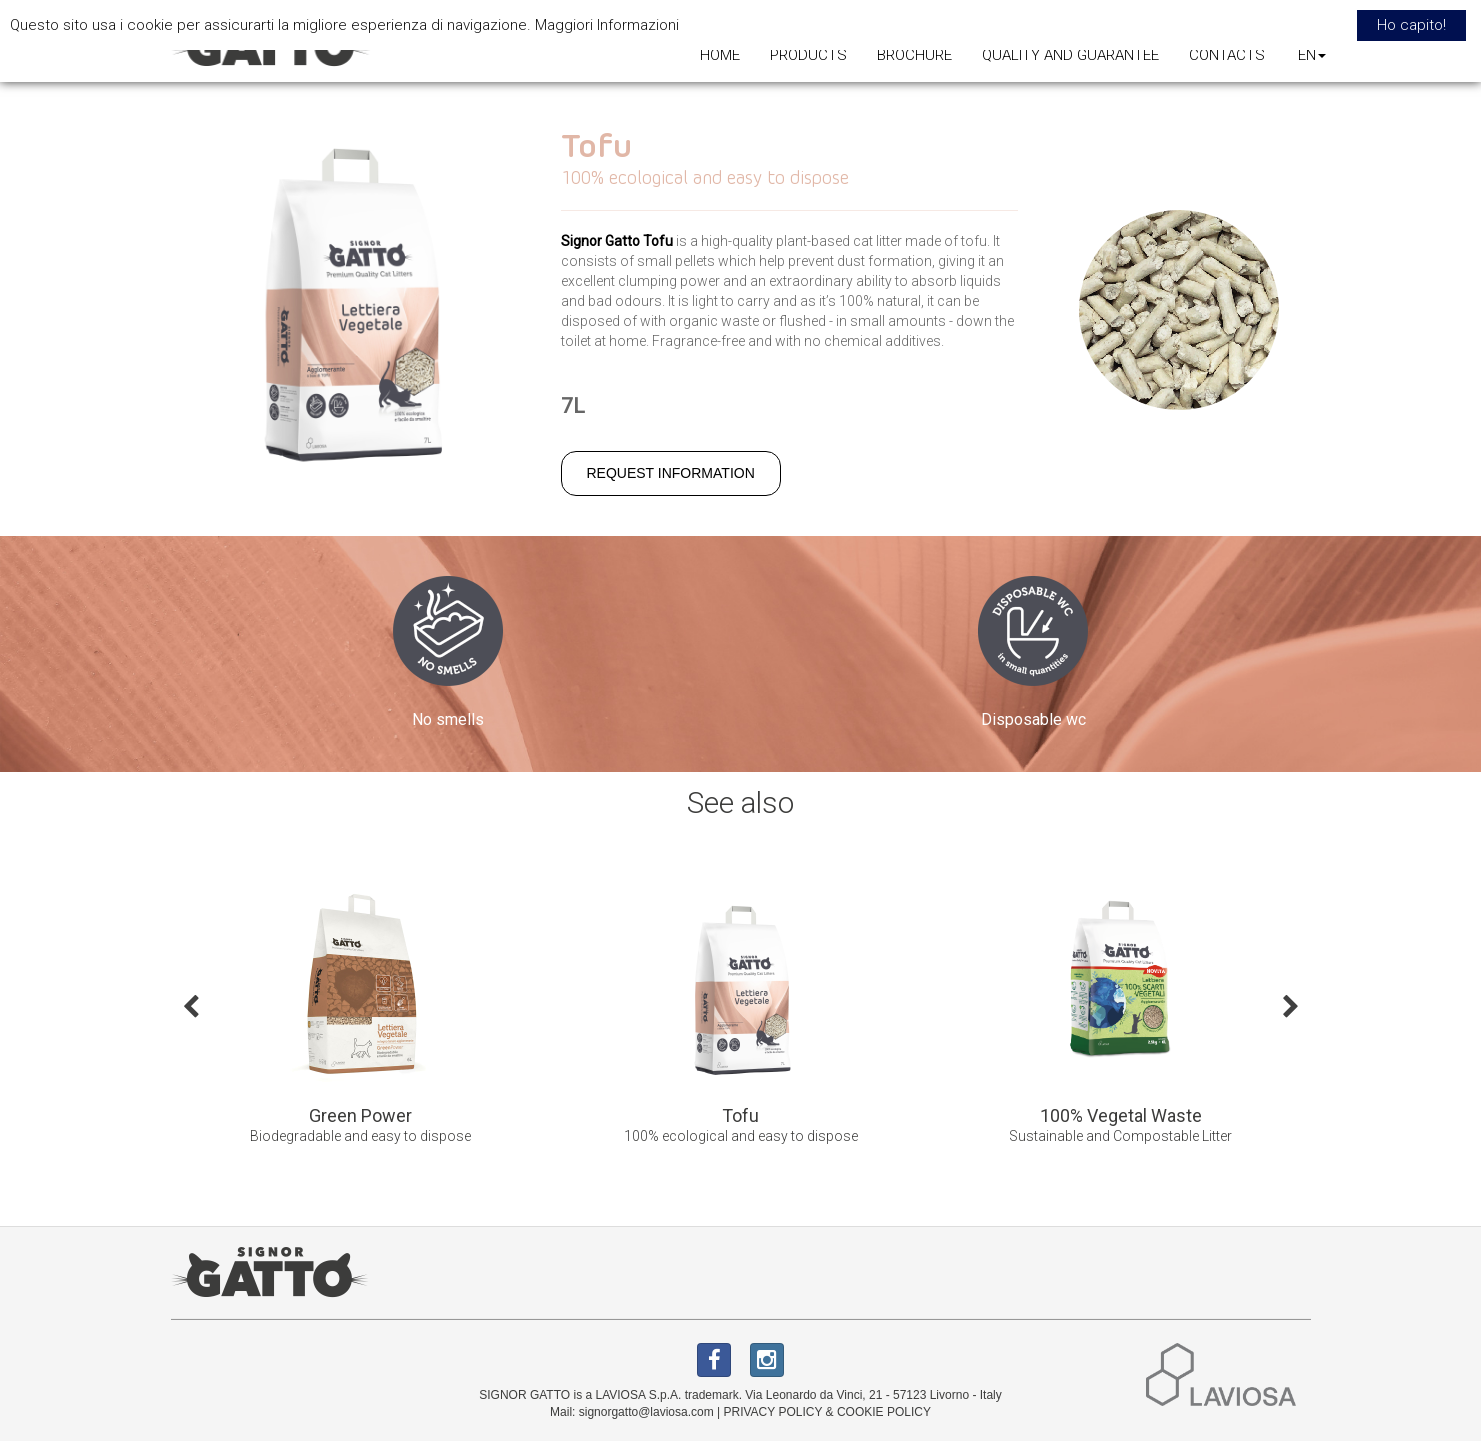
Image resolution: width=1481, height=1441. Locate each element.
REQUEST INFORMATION (671, 473)
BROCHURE (914, 55)
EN (1312, 55)
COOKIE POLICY (884, 1412)
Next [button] (1291, 1005)
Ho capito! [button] (1411, 25)
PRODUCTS (808, 55)
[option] (361, 1020)
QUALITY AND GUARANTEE (1070, 55)
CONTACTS (1227, 55)
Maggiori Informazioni (607, 25)
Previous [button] (191, 1005)
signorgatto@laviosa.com (646, 1412)
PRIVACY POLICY (772, 1412)
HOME (720, 55)
